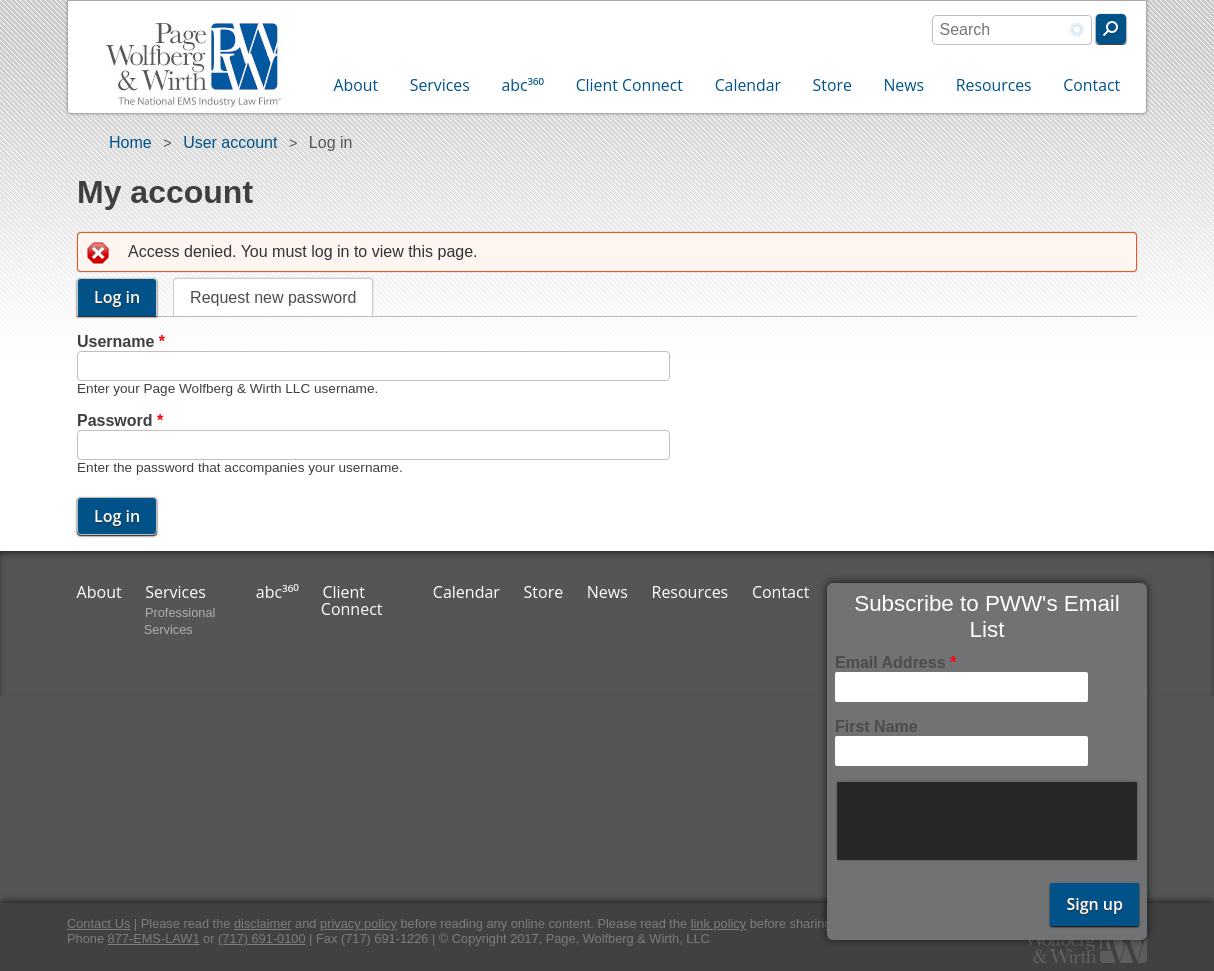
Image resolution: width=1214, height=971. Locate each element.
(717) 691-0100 (262, 938)
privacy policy (358, 923)
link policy (718, 923)
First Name (876, 726)
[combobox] (1012, 30)
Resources (994, 85)
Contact (1091, 85)
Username (121, 341)
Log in (125, 297)
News (903, 85)
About (356, 85)
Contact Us (98, 923)
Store (832, 85)
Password (120, 420)
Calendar (748, 85)
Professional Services (180, 621)
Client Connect (629, 85)
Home (130, 142)
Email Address (895, 662)
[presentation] (989, 821)
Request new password (273, 297)
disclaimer (263, 923)
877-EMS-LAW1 (154, 938)
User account (230, 142)
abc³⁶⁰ (522, 85)
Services (440, 85)
